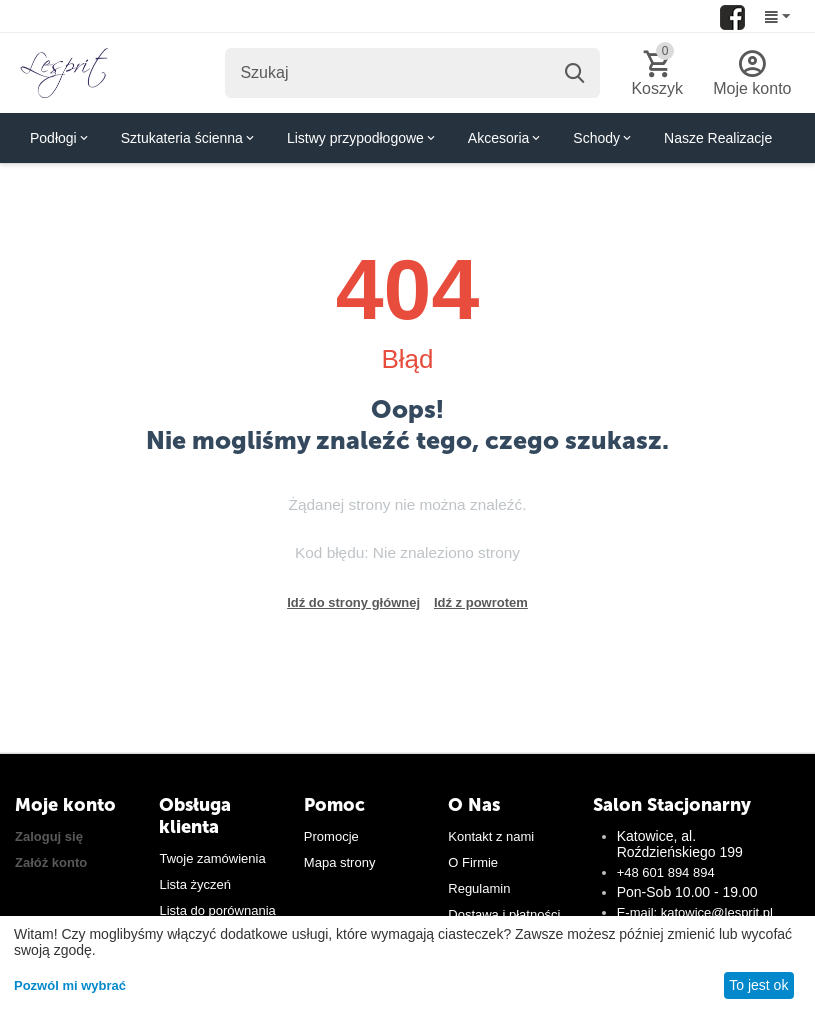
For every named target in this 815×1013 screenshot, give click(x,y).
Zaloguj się (49, 836)
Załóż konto (51, 862)
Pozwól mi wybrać (70, 985)
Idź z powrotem (481, 602)
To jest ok (758, 985)
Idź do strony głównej (353, 602)
